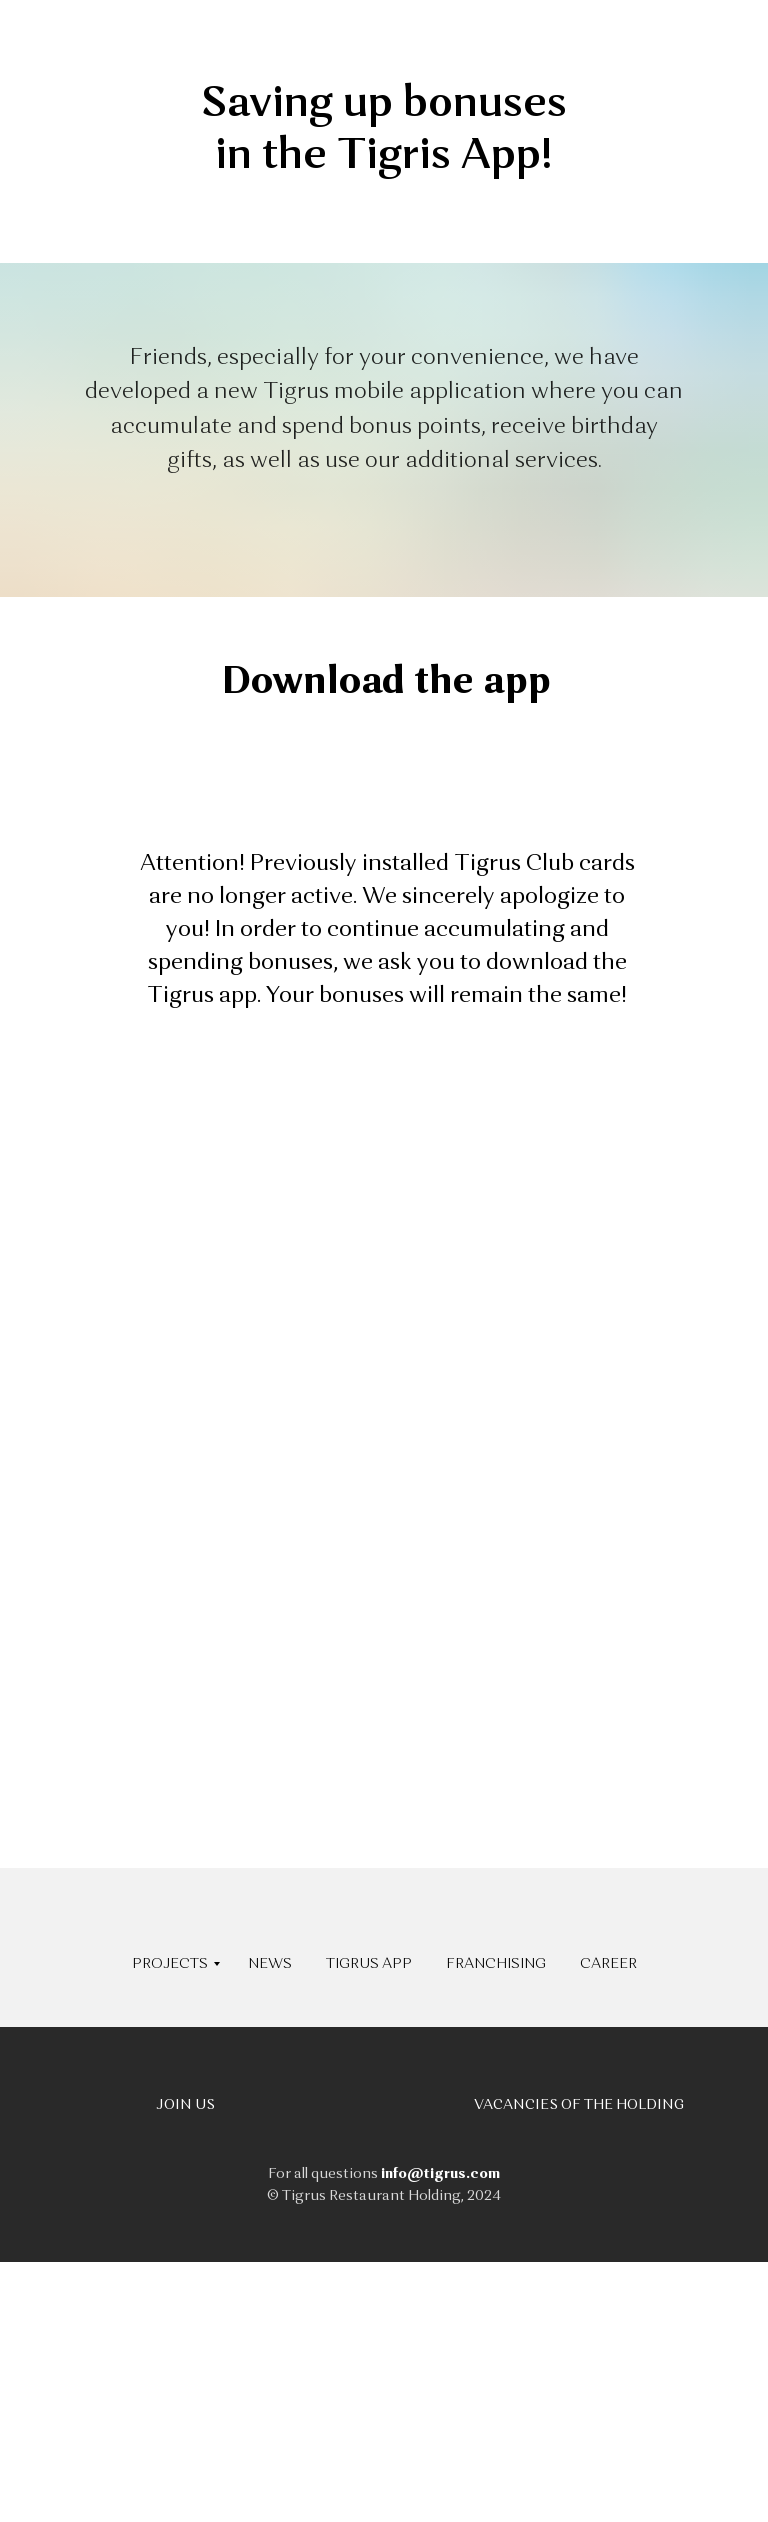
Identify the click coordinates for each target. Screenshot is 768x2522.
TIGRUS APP (369, 1964)
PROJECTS (170, 1964)
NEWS (270, 1964)
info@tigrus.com (440, 2174)
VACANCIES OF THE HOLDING (579, 2105)
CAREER (608, 1964)
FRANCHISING (496, 1964)
